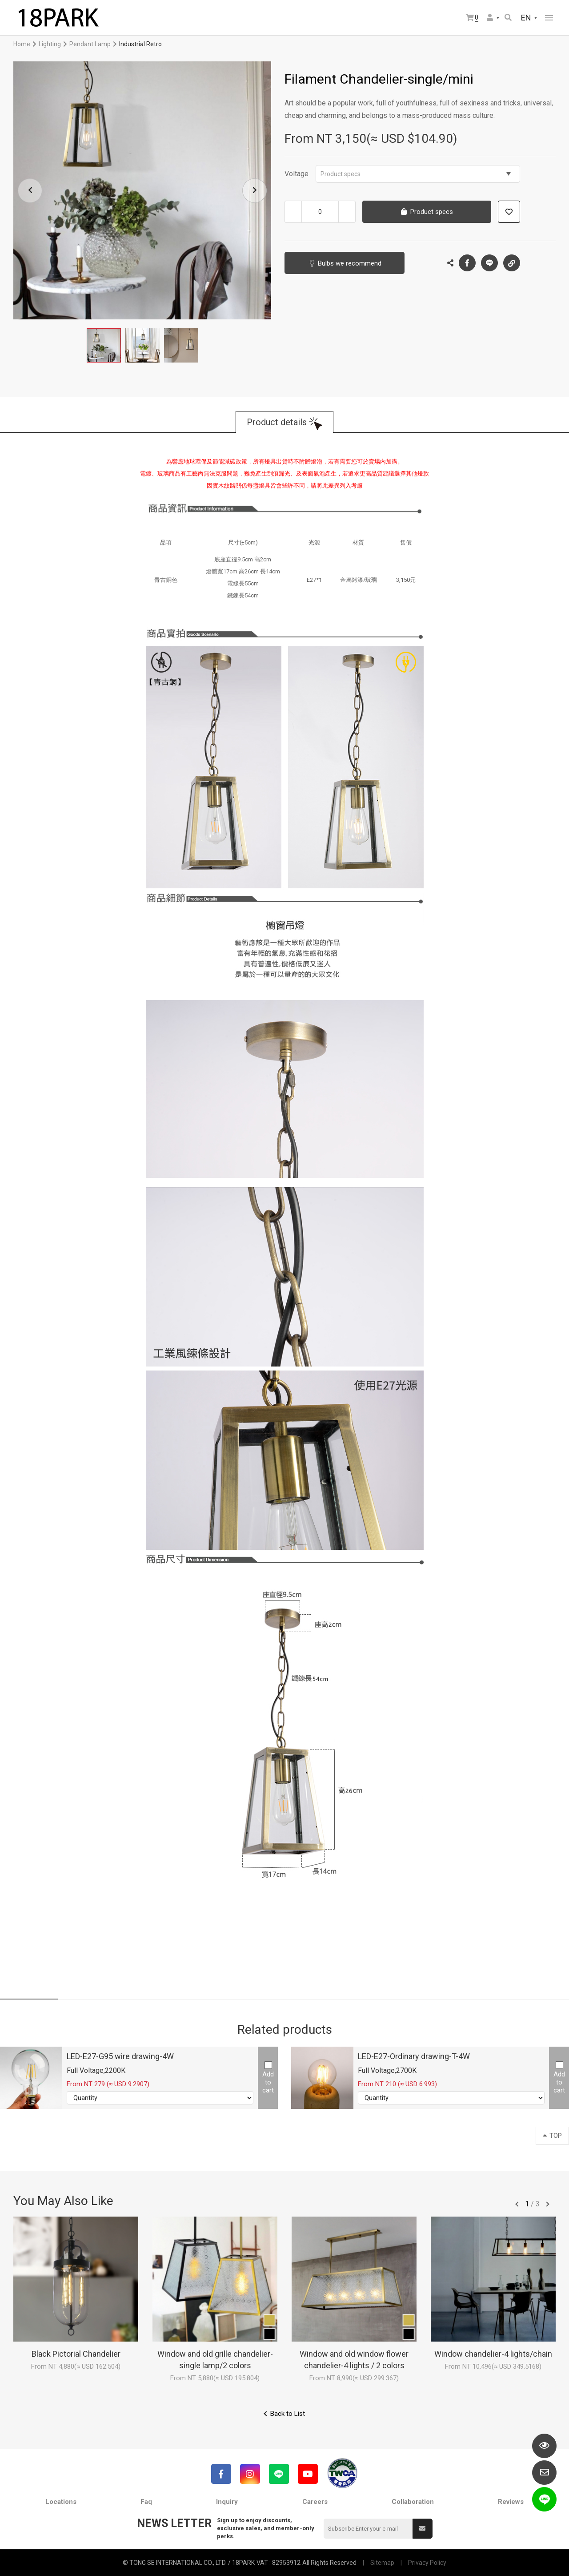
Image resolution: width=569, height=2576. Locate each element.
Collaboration (413, 2502)
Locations (60, 2502)
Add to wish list (509, 211)
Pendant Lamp (90, 44)
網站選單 (549, 17)
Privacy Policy (427, 2562)
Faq (146, 2502)
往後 (547, 2204)
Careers (315, 2502)
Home (21, 44)
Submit (422, 2528)
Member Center (490, 17)
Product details (277, 422)
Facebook (467, 262)
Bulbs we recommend (349, 263)
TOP (552, 2136)
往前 (517, 2204)
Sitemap (382, 2562)
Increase (347, 212)
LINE (489, 262)
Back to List (287, 2414)
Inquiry (227, 2502)
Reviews (511, 2502)
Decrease (293, 212)
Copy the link (511, 260)
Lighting (50, 44)
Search (508, 17)
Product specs (416, 173)
